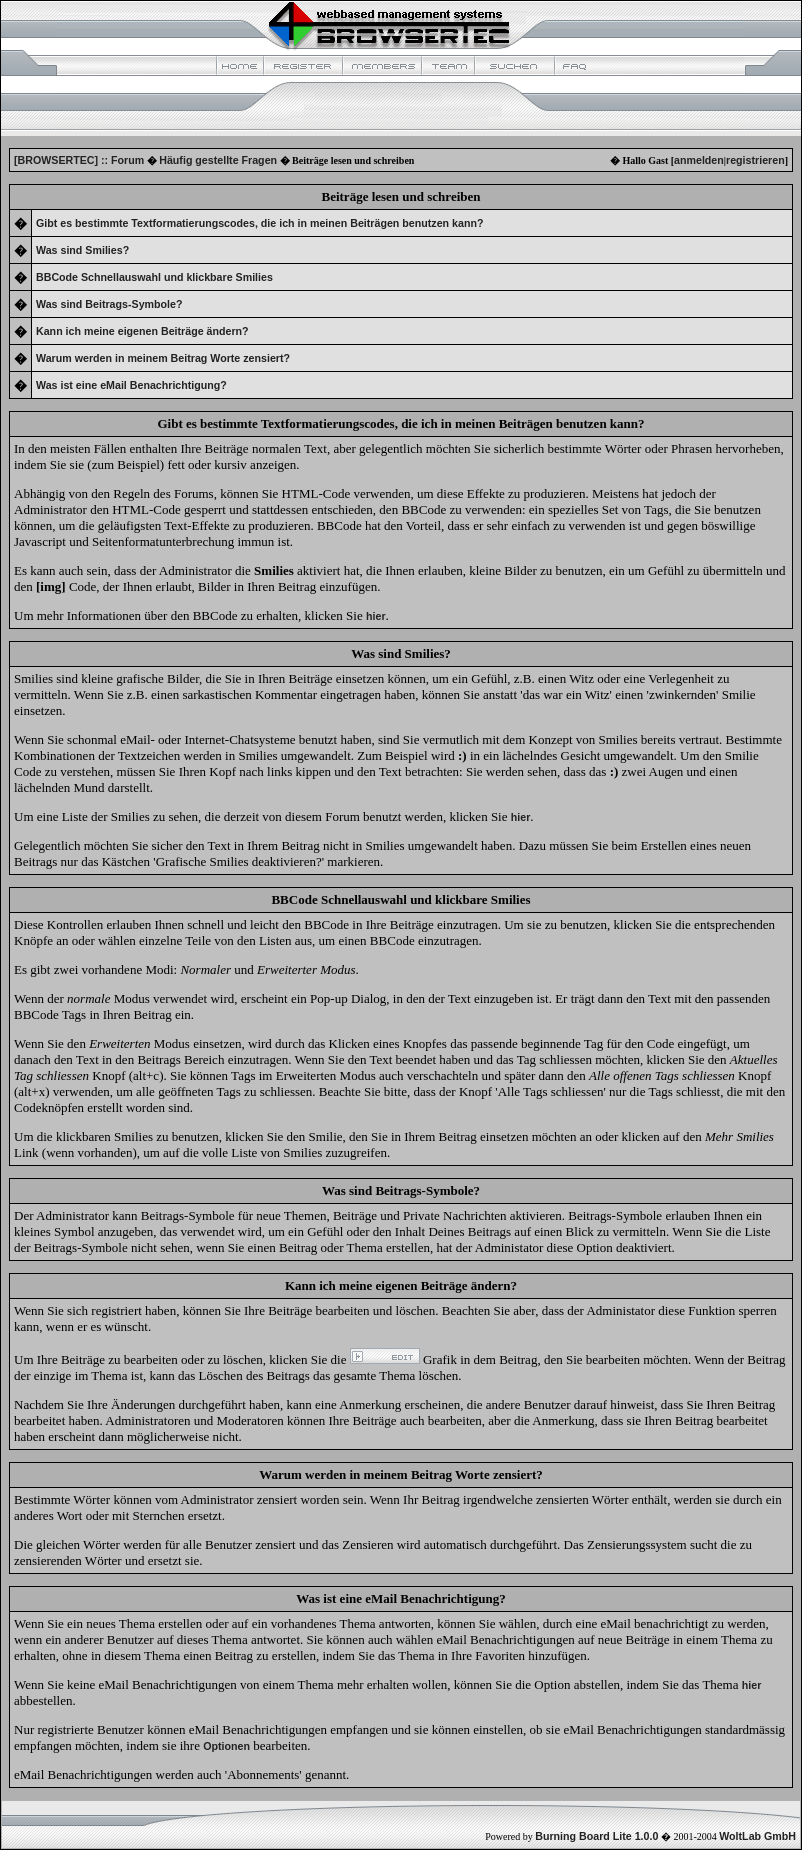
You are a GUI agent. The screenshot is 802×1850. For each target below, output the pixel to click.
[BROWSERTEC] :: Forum (79, 160)
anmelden (699, 160)
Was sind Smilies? (82, 250)
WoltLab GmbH (757, 1836)
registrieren (755, 160)
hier (752, 1685)
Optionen (226, 1746)
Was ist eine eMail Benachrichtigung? (131, 385)
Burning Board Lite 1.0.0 (596, 1836)
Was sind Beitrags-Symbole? (109, 304)
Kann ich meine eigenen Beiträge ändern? (142, 331)
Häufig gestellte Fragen (218, 160)
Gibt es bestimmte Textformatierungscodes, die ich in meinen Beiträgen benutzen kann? (259, 223)
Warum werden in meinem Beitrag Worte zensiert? (163, 358)
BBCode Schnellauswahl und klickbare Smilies (154, 277)
